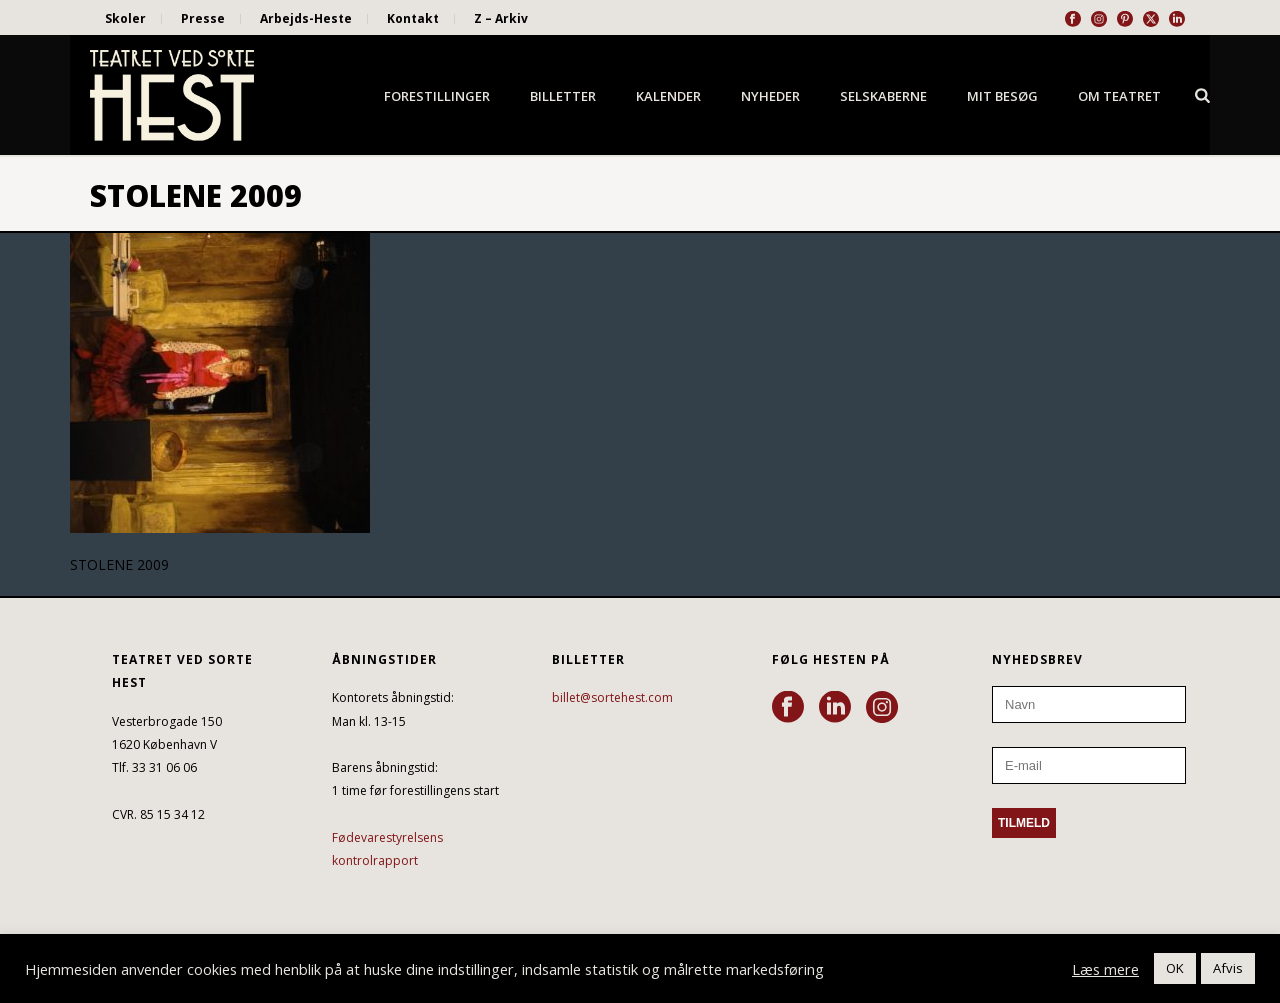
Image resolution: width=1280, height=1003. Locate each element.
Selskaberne (883, 96)
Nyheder (770, 96)
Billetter (563, 96)
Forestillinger (437, 96)
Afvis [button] (1228, 968)
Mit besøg (1002, 96)
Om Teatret (1119, 96)
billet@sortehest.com (612, 697)
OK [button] (1175, 968)
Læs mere (1105, 969)
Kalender (668, 96)
